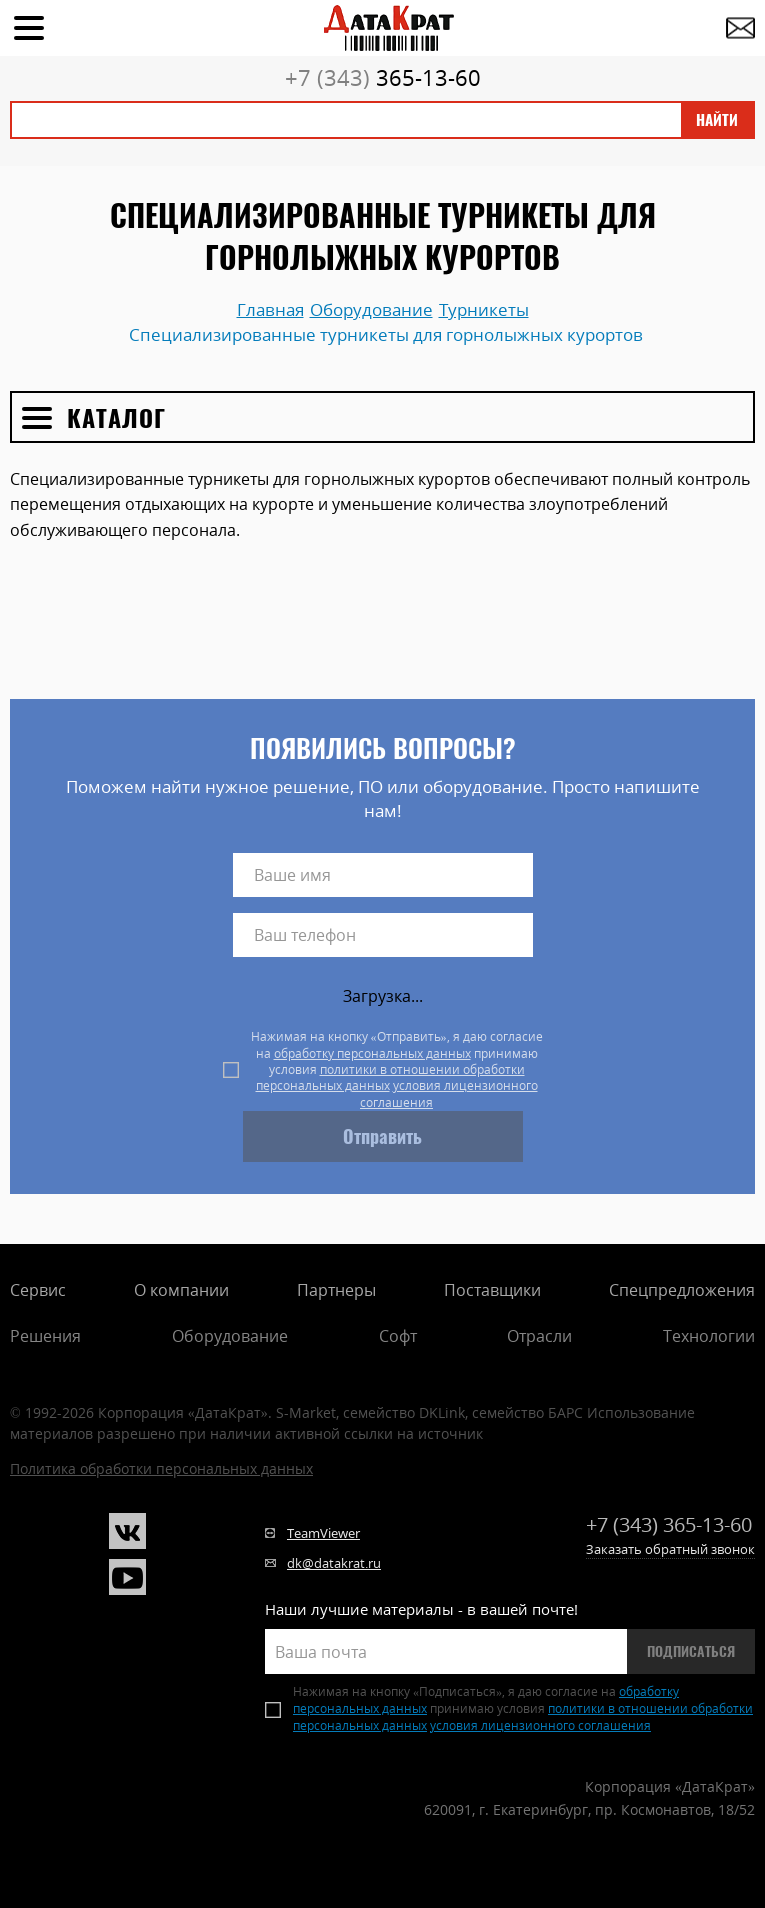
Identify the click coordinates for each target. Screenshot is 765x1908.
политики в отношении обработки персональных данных (390, 1077)
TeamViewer (323, 1533)
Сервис (38, 1290)
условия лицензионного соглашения (449, 1093)
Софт (398, 1336)
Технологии (709, 1336)
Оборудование (230, 1336)
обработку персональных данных (372, 1053)
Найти (717, 120)
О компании (181, 1290)
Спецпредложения (682, 1290)
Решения (45, 1336)
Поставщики (492, 1290)
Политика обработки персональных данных (161, 1468)
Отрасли (539, 1336)
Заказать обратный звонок (670, 1549)
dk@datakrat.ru (334, 1563)
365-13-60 (383, 77)
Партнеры (336, 1290)
